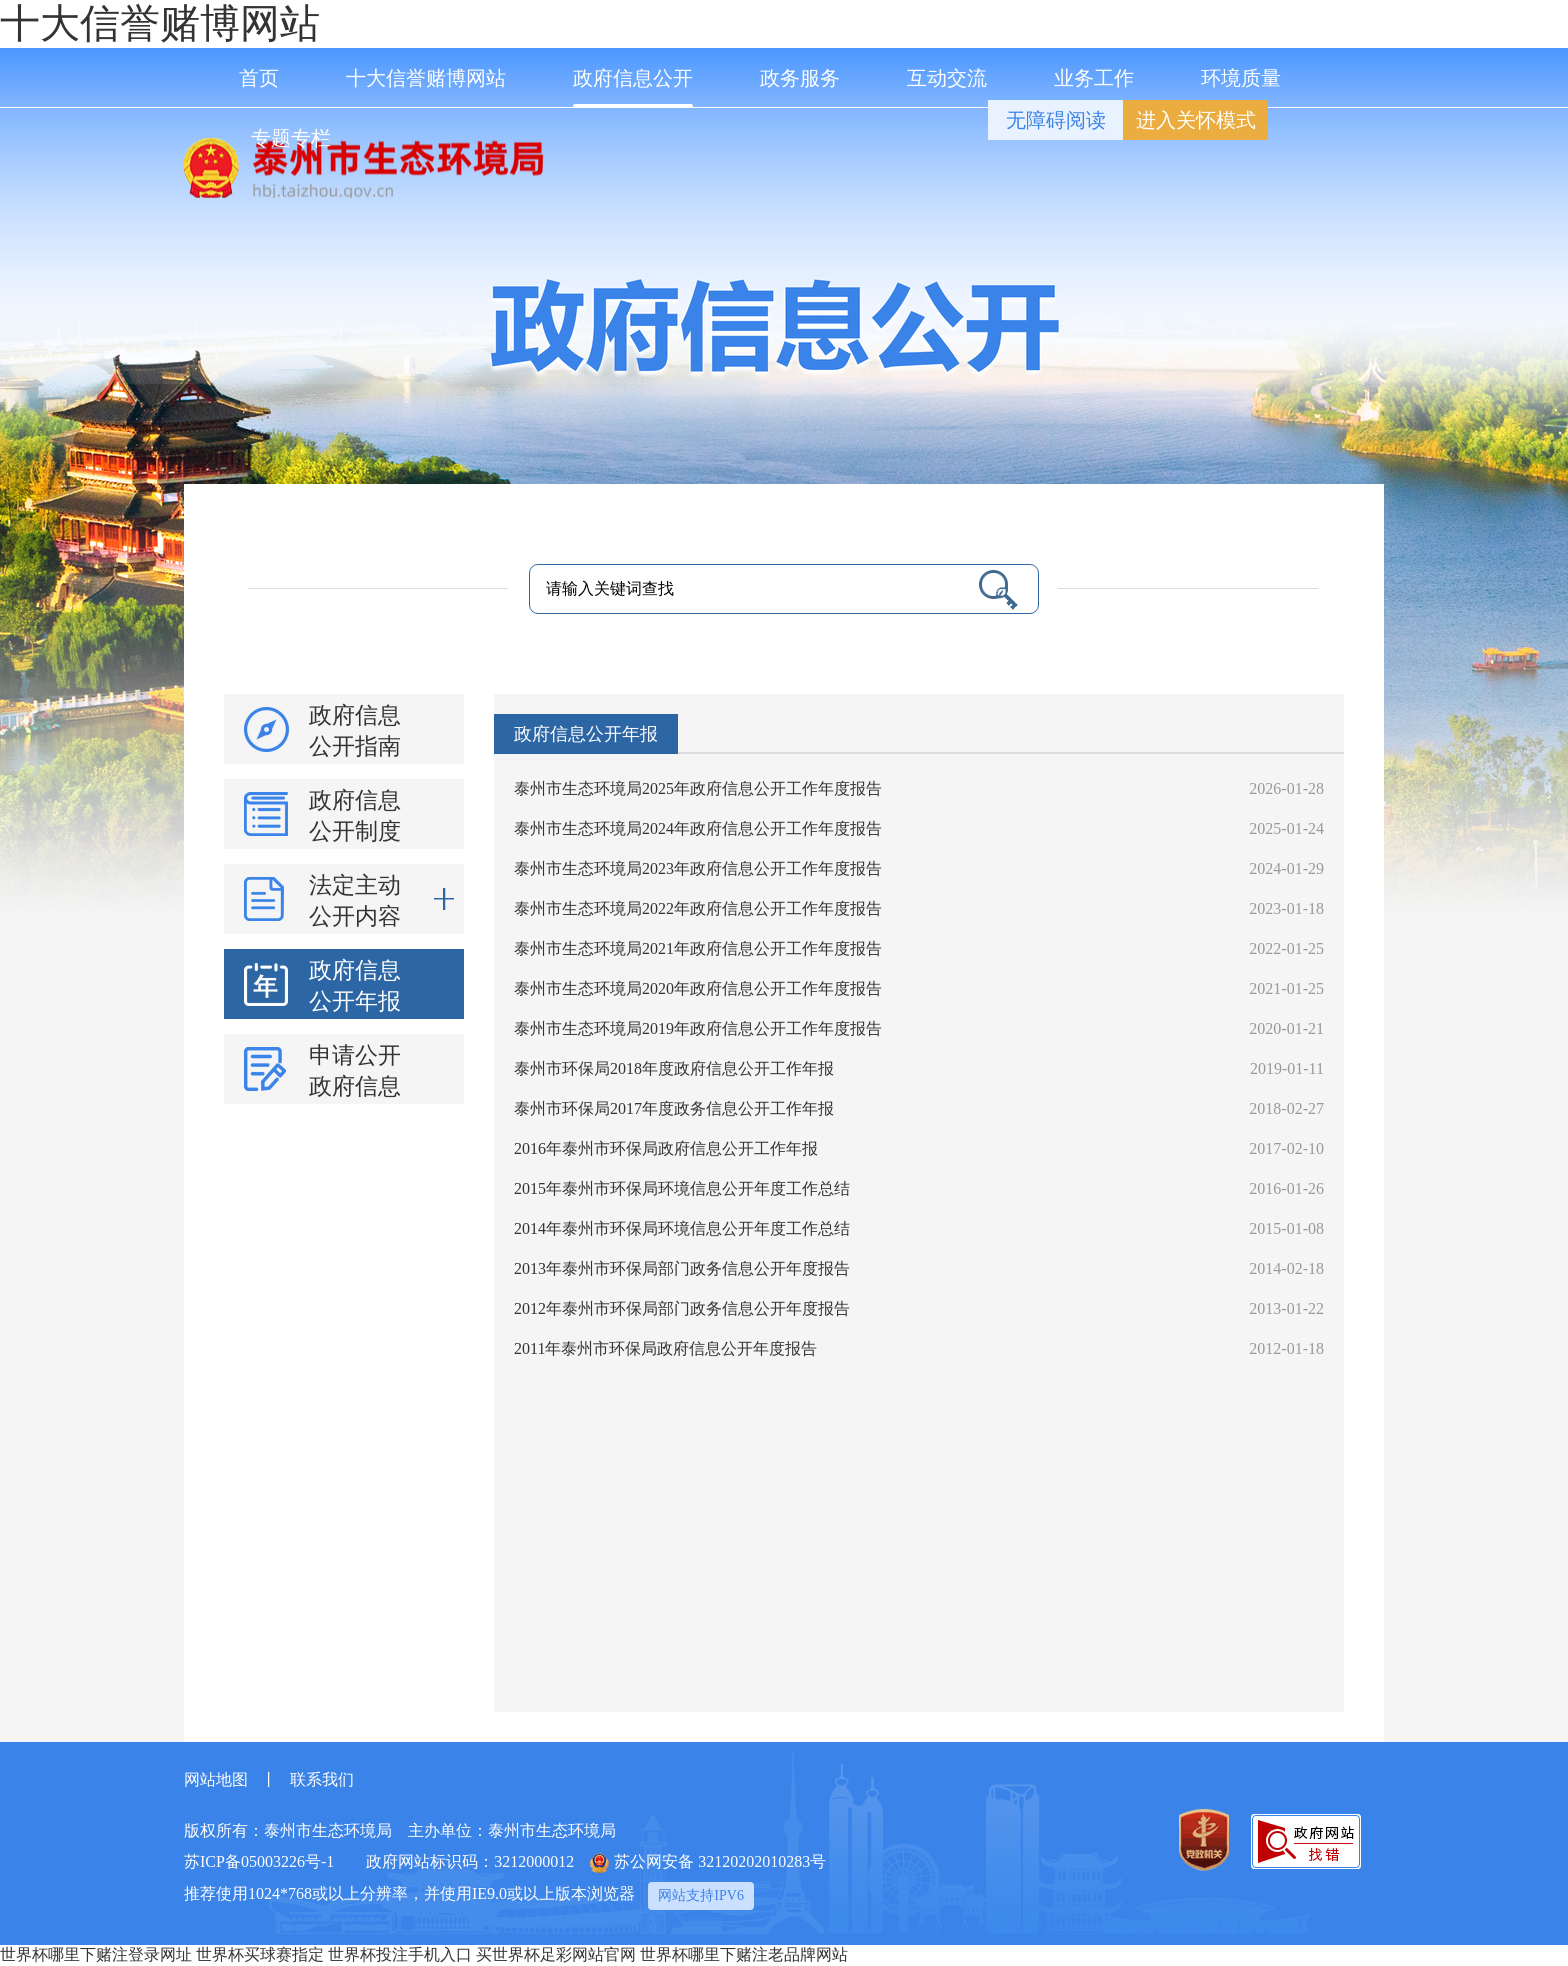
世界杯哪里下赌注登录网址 (96, 1954)
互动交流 (947, 78)
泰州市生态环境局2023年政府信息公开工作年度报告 (698, 868)
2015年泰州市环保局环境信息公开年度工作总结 (682, 1188)
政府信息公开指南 (355, 731)
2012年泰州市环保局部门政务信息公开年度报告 (682, 1308)
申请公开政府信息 (355, 1071)
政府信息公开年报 (355, 986)
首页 (259, 78)
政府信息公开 (633, 87)
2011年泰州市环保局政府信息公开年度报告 (665, 1348)
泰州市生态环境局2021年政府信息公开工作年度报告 (698, 948)
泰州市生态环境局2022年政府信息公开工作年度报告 (698, 908)
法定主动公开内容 (381, 899)
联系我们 (322, 1779)
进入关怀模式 (1196, 120)
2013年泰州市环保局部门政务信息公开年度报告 (682, 1268)
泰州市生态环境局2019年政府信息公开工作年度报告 (698, 1028)
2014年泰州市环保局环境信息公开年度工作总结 (682, 1228)
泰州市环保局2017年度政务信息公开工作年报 (674, 1108)
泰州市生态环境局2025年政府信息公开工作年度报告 (698, 788)
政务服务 (800, 78)
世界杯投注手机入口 (400, 1954)
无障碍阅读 (1056, 120)
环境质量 (1241, 78)
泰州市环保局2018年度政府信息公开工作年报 (674, 1068)
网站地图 (216, 1779)
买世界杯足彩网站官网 (556, 1954)
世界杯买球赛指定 (260, 1954)
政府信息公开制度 (355, 816)
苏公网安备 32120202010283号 (708, 1863)
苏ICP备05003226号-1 (259, 1861)
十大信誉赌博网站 (160, 23)
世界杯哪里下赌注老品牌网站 (744, 1954)
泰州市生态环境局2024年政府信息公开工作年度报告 (698, 828)
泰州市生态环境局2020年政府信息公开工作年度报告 (698, 988)
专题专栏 (291, 138)
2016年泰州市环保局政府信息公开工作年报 (666, 1148)
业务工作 (1094, 78)
